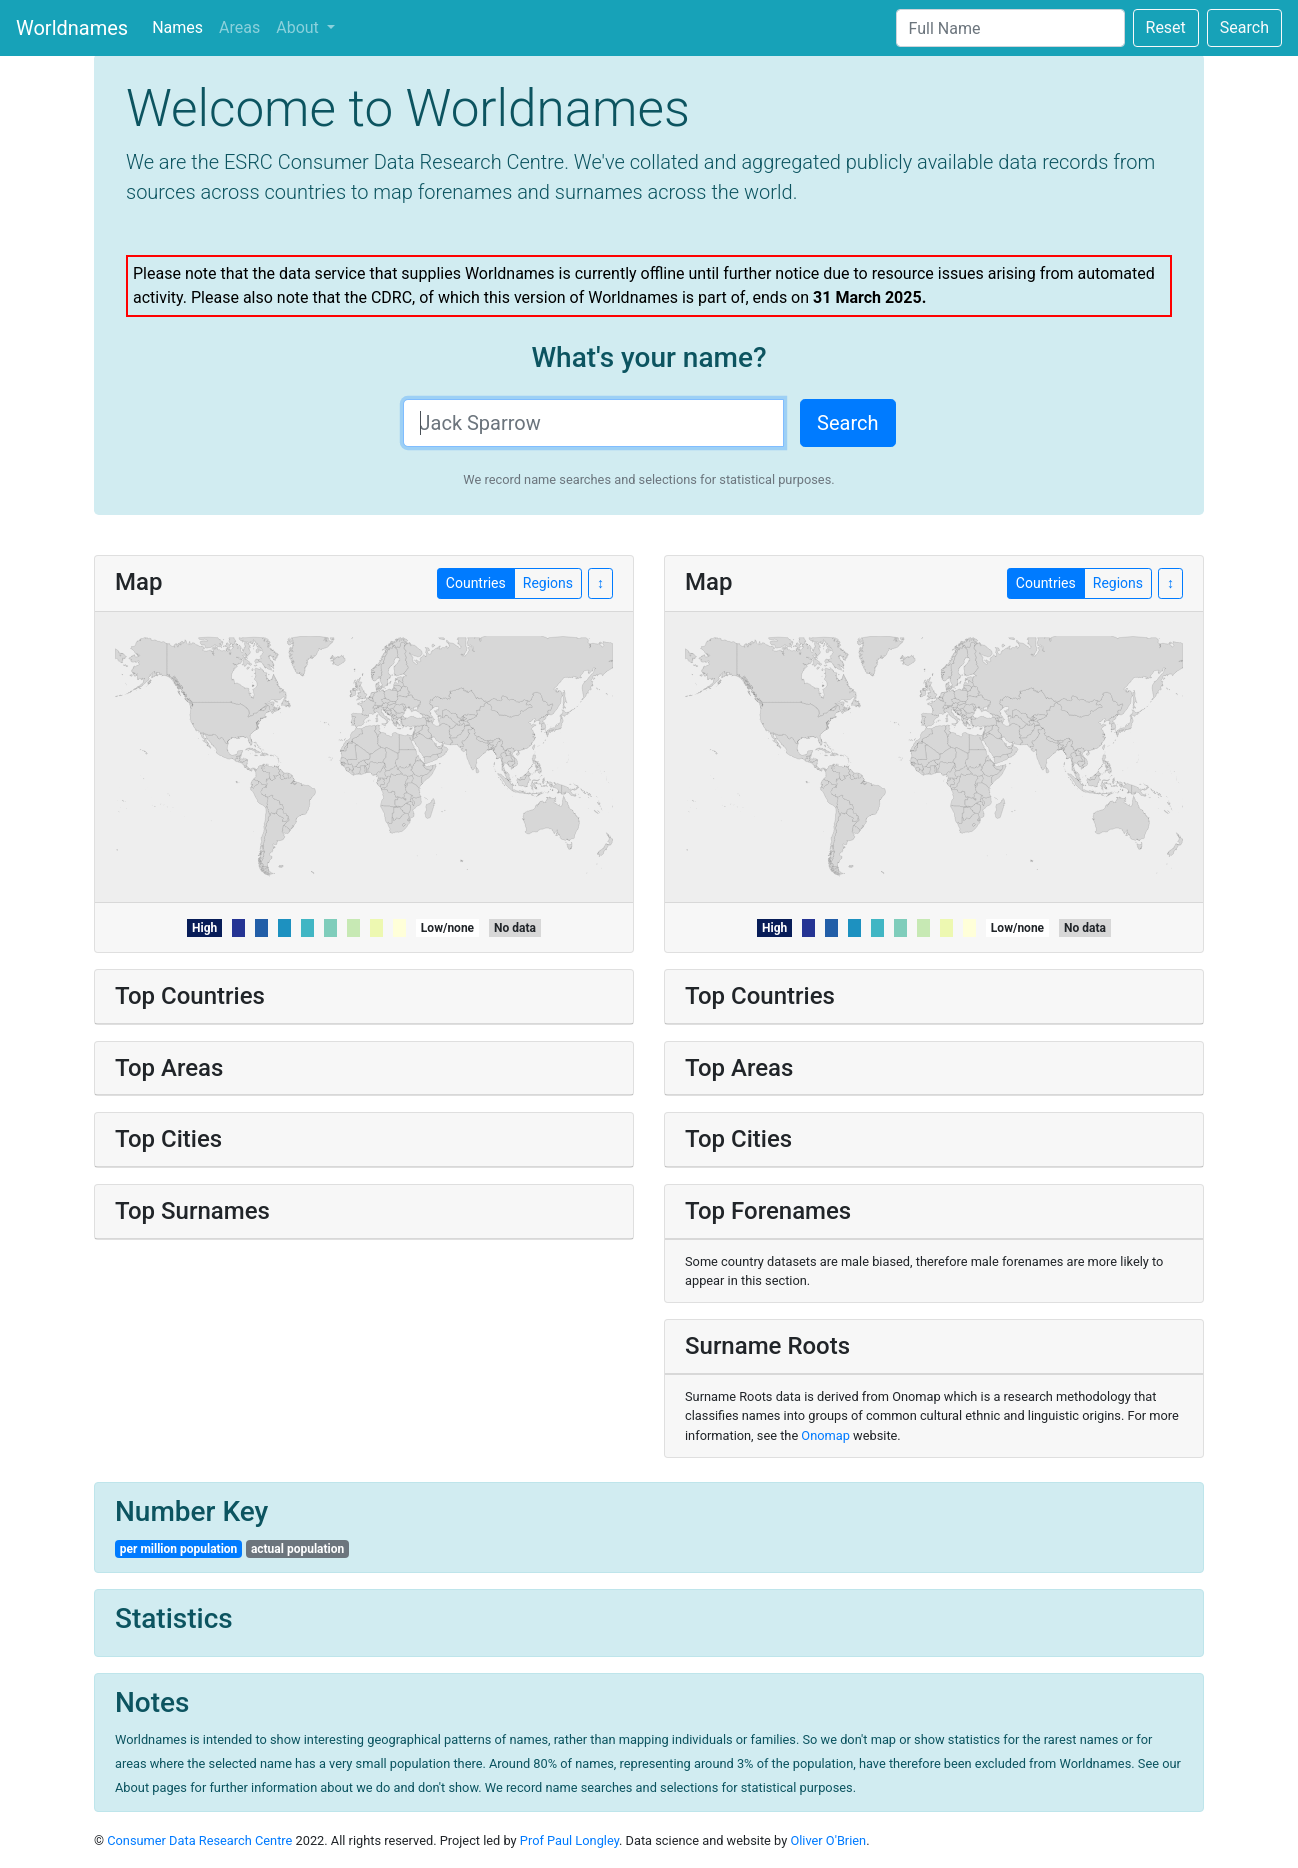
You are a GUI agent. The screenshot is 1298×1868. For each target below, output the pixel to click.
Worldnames (72, 28)
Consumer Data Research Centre (199, 1840)
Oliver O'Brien (828, 1840)
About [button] (299, 27)
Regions (1118, 582)
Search (1244, 27)
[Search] (1010, 28)
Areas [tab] (239, 27)
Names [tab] (177, 27)
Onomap (825, 1435)
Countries (1046, 582)
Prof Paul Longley (569, 1840)
